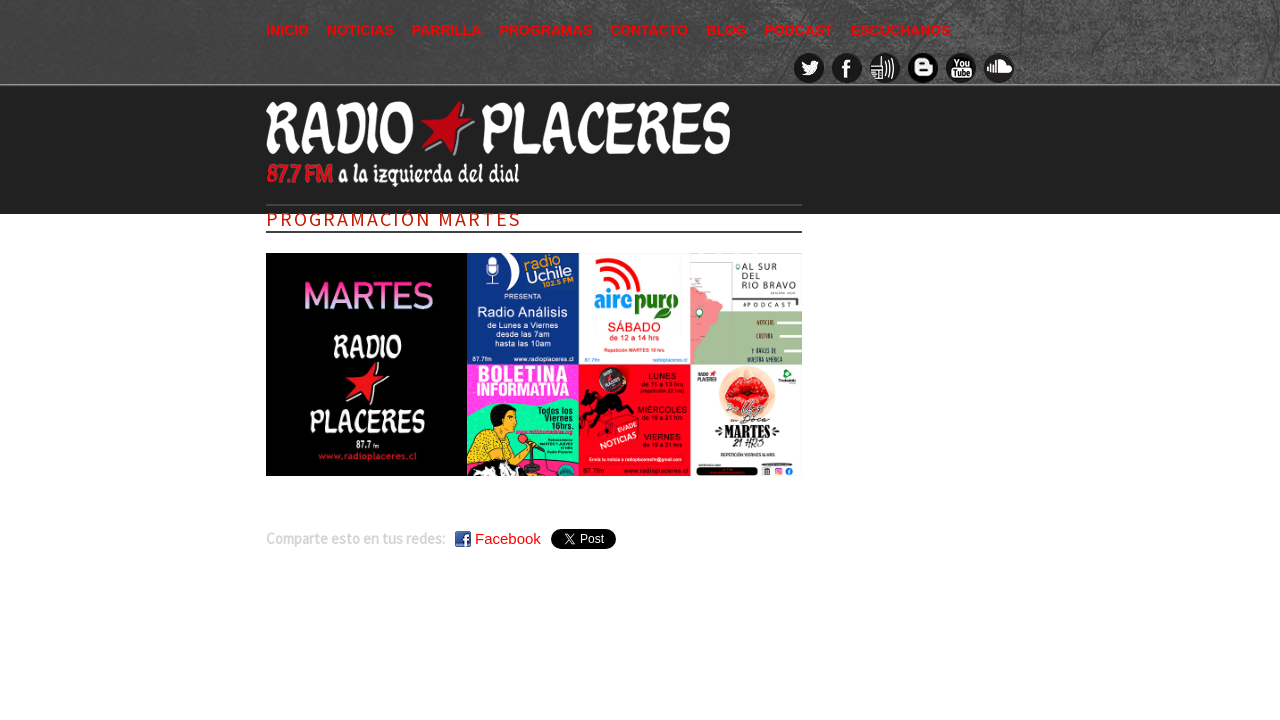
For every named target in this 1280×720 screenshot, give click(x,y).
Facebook (508, 538)
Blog (726, 30)
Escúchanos (901, 30)
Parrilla (447, 30)
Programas (545, 30)
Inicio (287, 30)
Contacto (649, 30)
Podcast (798, 30)
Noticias (360, 30)
